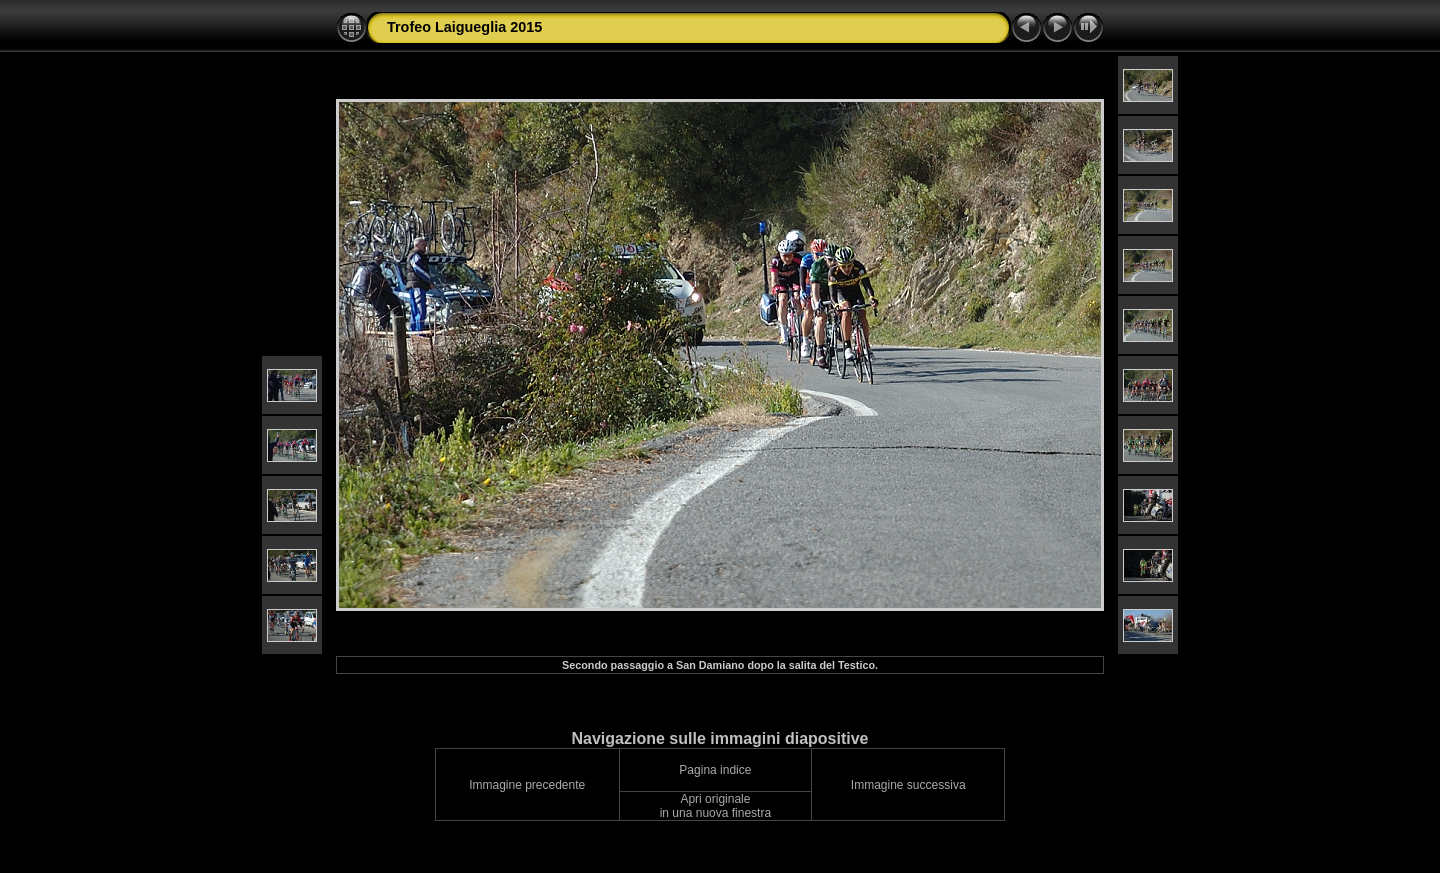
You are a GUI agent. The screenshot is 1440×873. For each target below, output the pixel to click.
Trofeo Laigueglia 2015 (464, 27)
